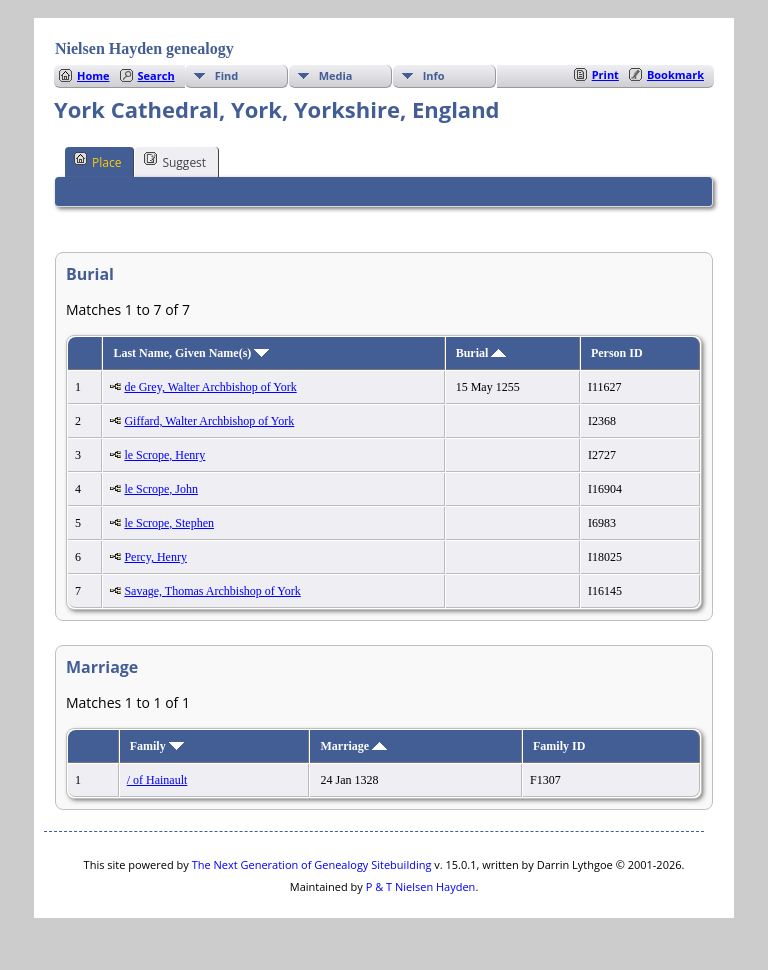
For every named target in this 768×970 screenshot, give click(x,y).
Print (605, 74)
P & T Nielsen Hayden (421, 886)
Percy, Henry (155, 557)
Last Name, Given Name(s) (191, 353)
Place (97, 161)
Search (156, 75)
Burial (481, 353)
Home (93, 75)
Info (434, 75)
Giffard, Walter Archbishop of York (209, 421)
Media (336, 75)
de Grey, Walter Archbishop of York (210, 387)
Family (157, 746)
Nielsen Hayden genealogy (144, 48)
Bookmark (675, 74)
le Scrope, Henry (164, 455)
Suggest (175, 161)
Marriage (353, 746)
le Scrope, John (161, 489)
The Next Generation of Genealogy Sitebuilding (312, 864)
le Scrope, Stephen (169, 523)
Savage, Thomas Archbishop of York (212, 591)
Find (227, 75)
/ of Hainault (157, 780)
